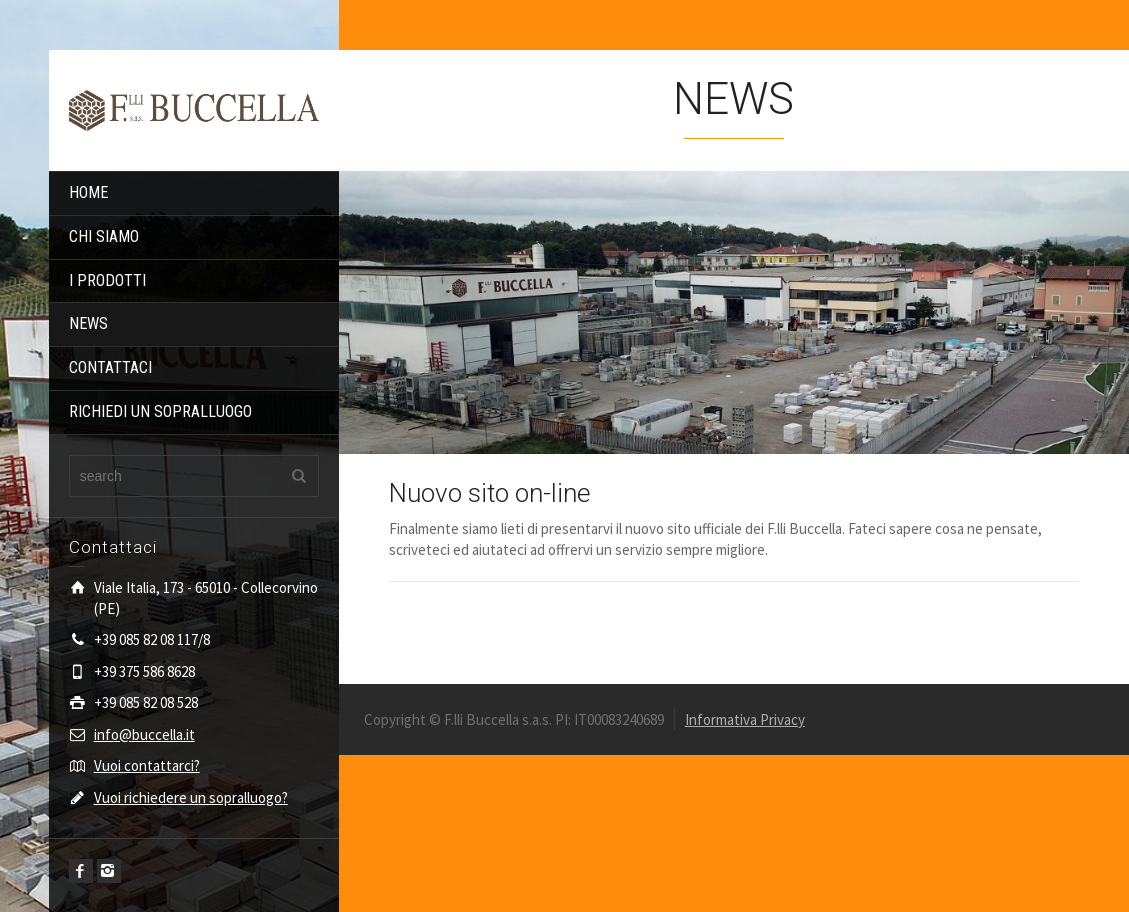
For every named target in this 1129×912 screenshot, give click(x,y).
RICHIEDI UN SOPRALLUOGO (160, 411)
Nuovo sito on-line (490, 493)
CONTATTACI (110, 367)
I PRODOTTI (107, 280)
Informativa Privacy (745, 719)
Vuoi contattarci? (147, 765)
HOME (88, 192)
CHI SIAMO (104, 236)
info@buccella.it (144, 734)
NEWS (88, 323)
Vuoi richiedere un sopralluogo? (191, 797)
